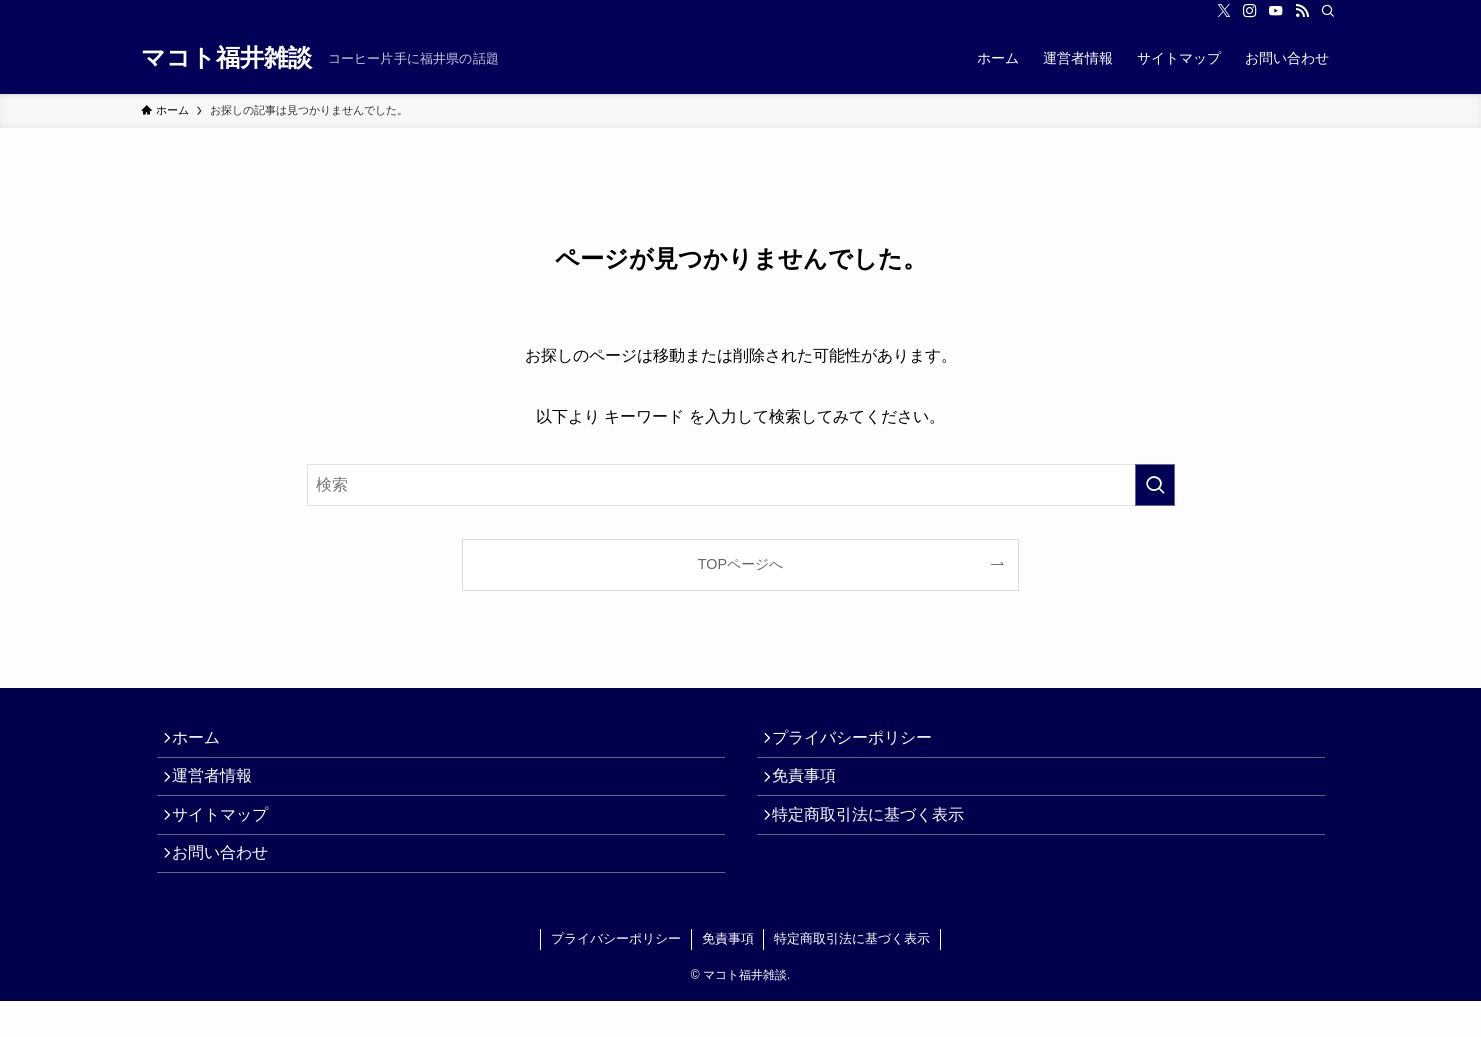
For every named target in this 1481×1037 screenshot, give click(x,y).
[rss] (1302, 11)
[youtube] (1276, 11)
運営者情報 (221, 789)
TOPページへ (740, 564)
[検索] (1328, 11)
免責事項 (813, 789)
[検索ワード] (741, 485)
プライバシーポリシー (861, 742)
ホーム (205, 742)
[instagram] (1250, 11)
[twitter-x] (1224, 11)
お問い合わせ (229, 884)
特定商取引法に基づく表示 (877, 836)
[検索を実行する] (1155, 485)
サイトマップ (229, 836)
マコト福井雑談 (226, 58)
